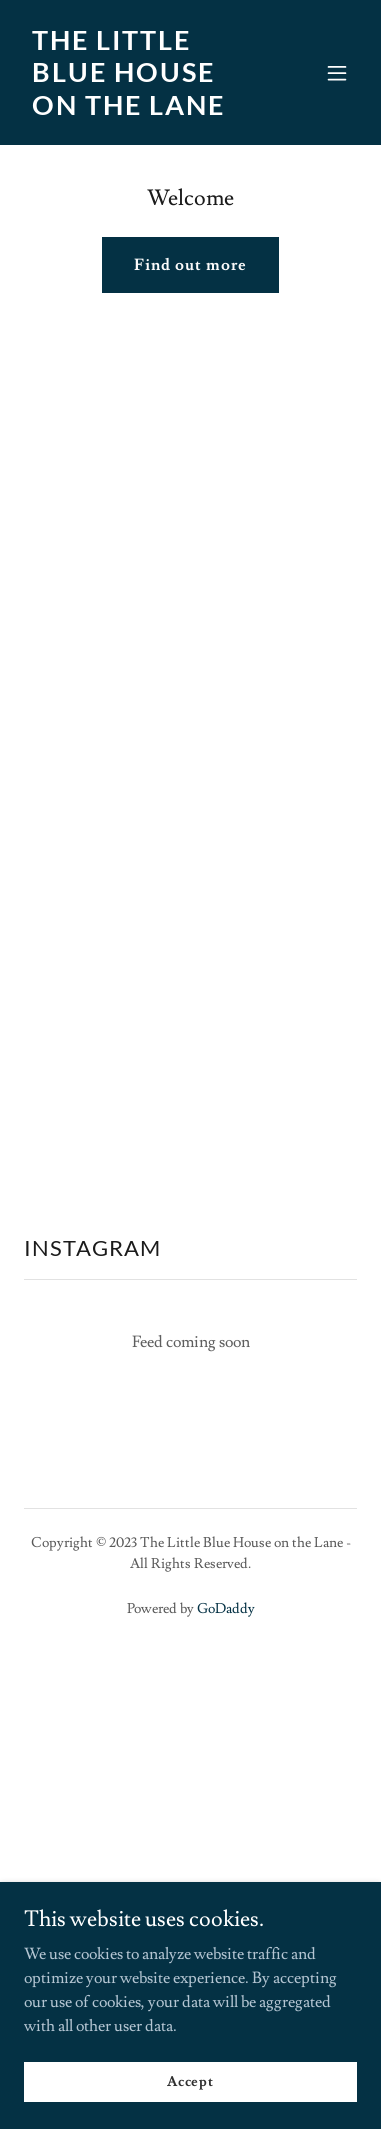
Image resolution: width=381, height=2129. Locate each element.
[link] (140, 110)
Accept (190, 2081)
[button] (337, 73)
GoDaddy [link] (226, 1609)
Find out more (190, 265)
